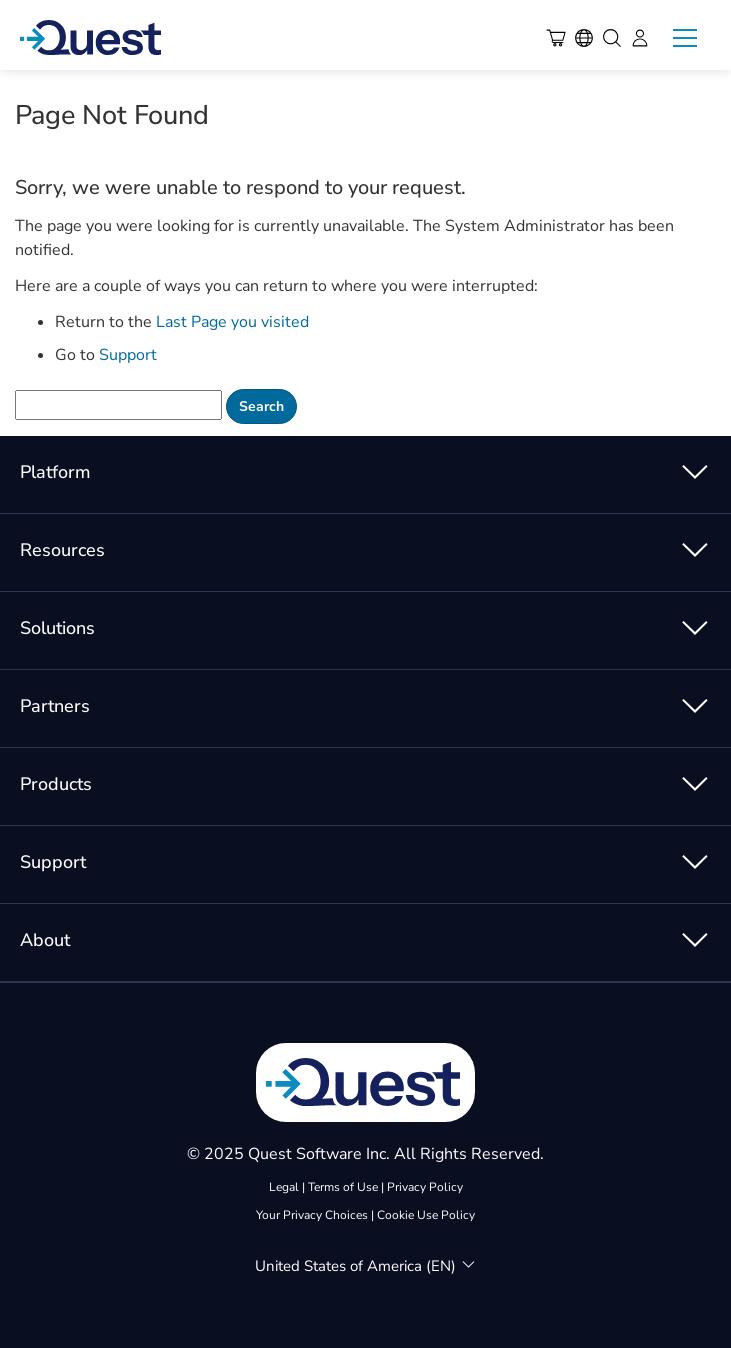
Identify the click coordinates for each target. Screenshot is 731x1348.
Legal (284, 1187)
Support (128, 355)
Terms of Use (343, 1187)
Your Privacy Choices (312, 1215)
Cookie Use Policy (426, 1215)
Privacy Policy (425, 1187)
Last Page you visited (232, 322)
